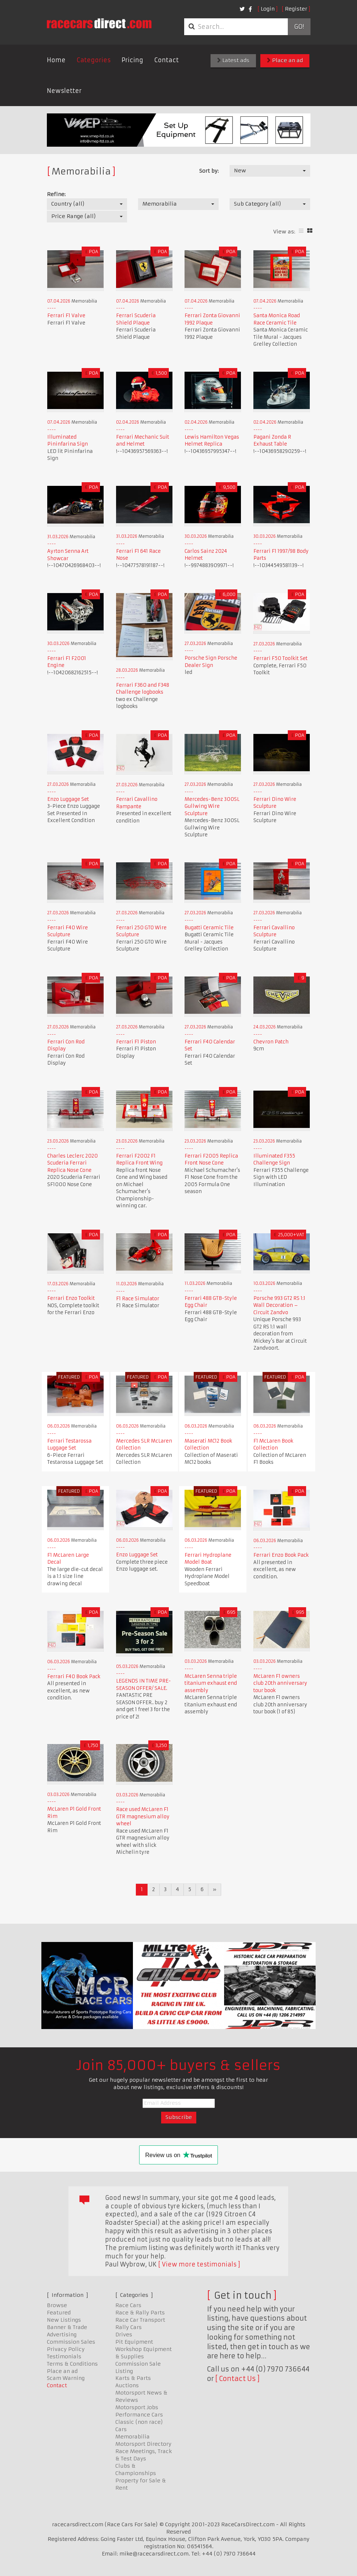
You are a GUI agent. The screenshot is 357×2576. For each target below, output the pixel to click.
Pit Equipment (134, 2342)
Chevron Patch (271, 1042)
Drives (123, 2334)
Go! (299, 26)
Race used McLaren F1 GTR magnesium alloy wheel (143, 1816)
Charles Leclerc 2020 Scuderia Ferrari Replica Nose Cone (72, 1163)
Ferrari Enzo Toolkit (71, 1298)
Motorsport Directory (143, 2444)
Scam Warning (66, 2378)
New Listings (64, 2320)
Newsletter (64, 90)
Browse (57, 2305)
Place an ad (285, 60)
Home (56, 60)
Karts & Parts (133, 2378)
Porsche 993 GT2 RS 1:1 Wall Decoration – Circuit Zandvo (279, 1305)
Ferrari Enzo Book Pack (281, 1555)
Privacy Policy (66, 2349)
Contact (166, 60)
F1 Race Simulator (137, 1299)
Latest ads (233, 60)
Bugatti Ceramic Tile (209, 928)
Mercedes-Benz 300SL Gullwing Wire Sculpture (212, 806)
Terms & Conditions (72, 2364)
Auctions (127, 2385)
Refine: (56, 194)
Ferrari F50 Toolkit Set (280, 658)
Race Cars (128, 2305)
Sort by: (209, 171)
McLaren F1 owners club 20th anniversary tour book (280, 1683)
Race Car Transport (140, 2320)
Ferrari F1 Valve (66, 315)
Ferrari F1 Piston (136, 1042)
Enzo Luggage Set (68, 799)
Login (268, 8)
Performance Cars (139, 2414)
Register (296, 8)
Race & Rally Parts (140, 2312)
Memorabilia (132, 2436)
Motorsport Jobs (136, 2407)
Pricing (132, 60)
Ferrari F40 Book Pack (73, 1676)
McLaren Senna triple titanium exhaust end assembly (211, 1683)
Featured (59, 2312)
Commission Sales (71, 2342)
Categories (94, 60)
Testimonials (64, 2356)
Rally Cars (128, 2327)
